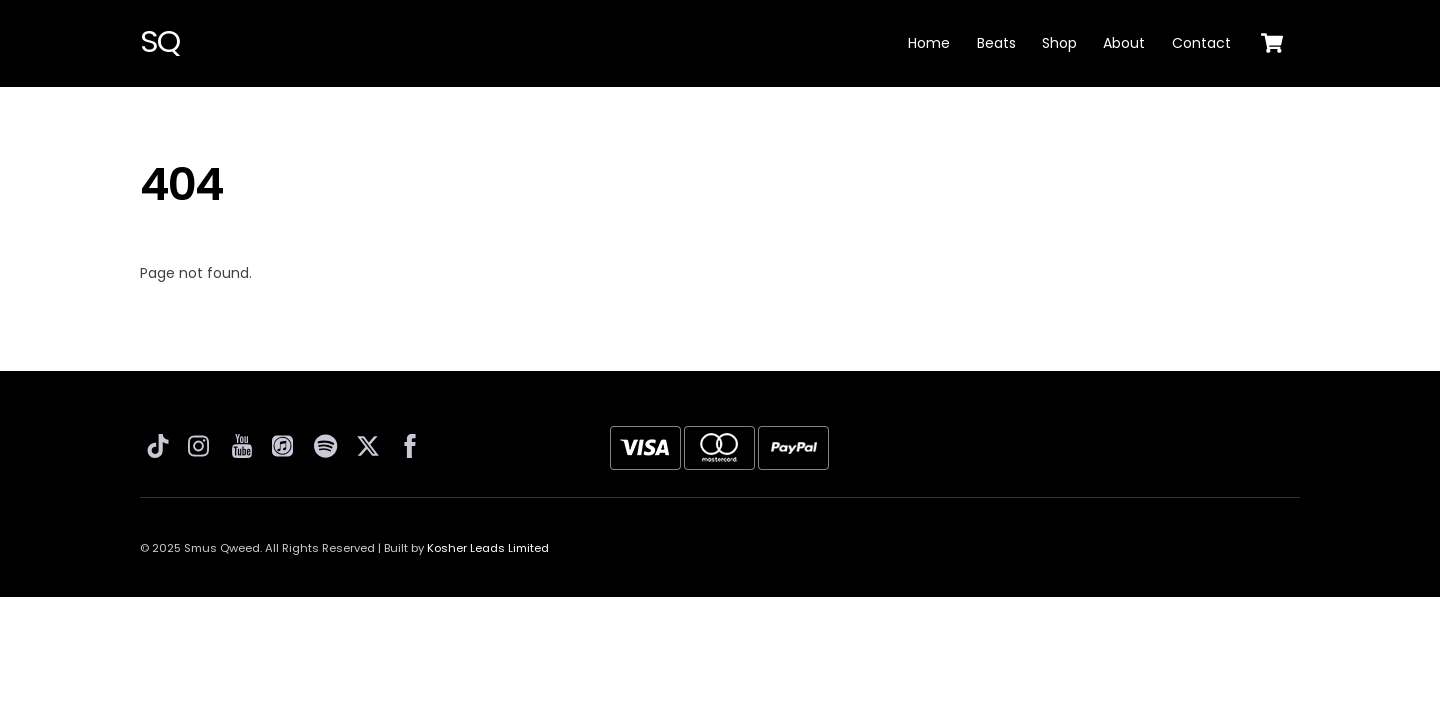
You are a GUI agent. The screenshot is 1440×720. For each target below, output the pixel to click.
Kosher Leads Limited (488, 548)
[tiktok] (159, 443)
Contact (1201, 43)
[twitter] (369, 443)
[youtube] (243, 443)
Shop (1059, 43)
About (1124, 43)
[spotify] (327, 443)
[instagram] (201, 443)
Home (929, 43)
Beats (996, 43)
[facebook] (411, 443)
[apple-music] (285, 443)
